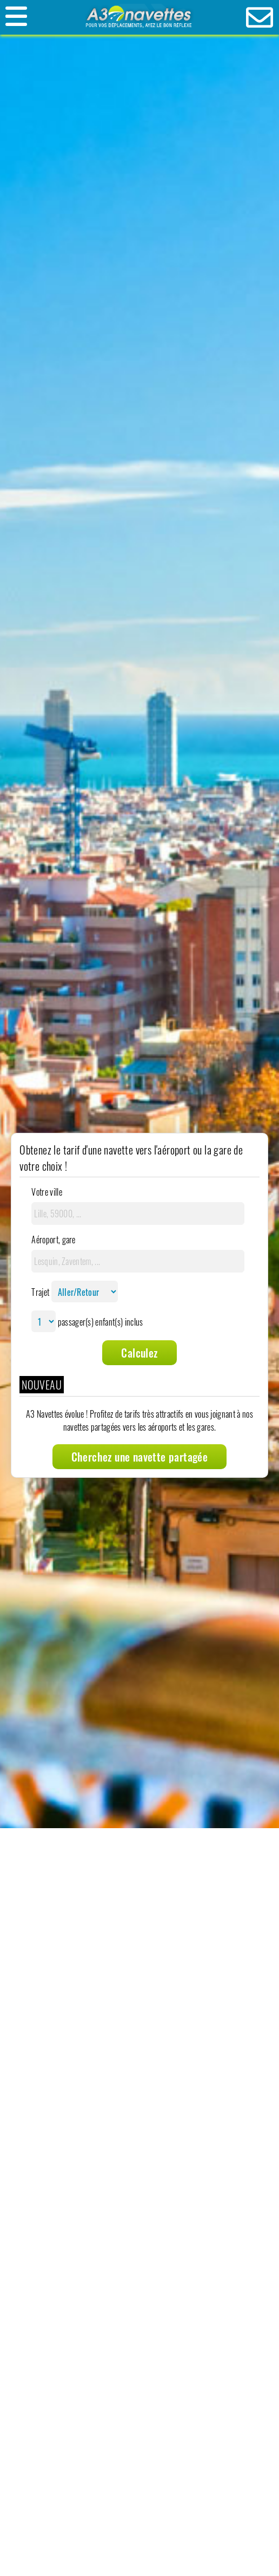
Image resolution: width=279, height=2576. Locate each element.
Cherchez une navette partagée (139, 1457)
